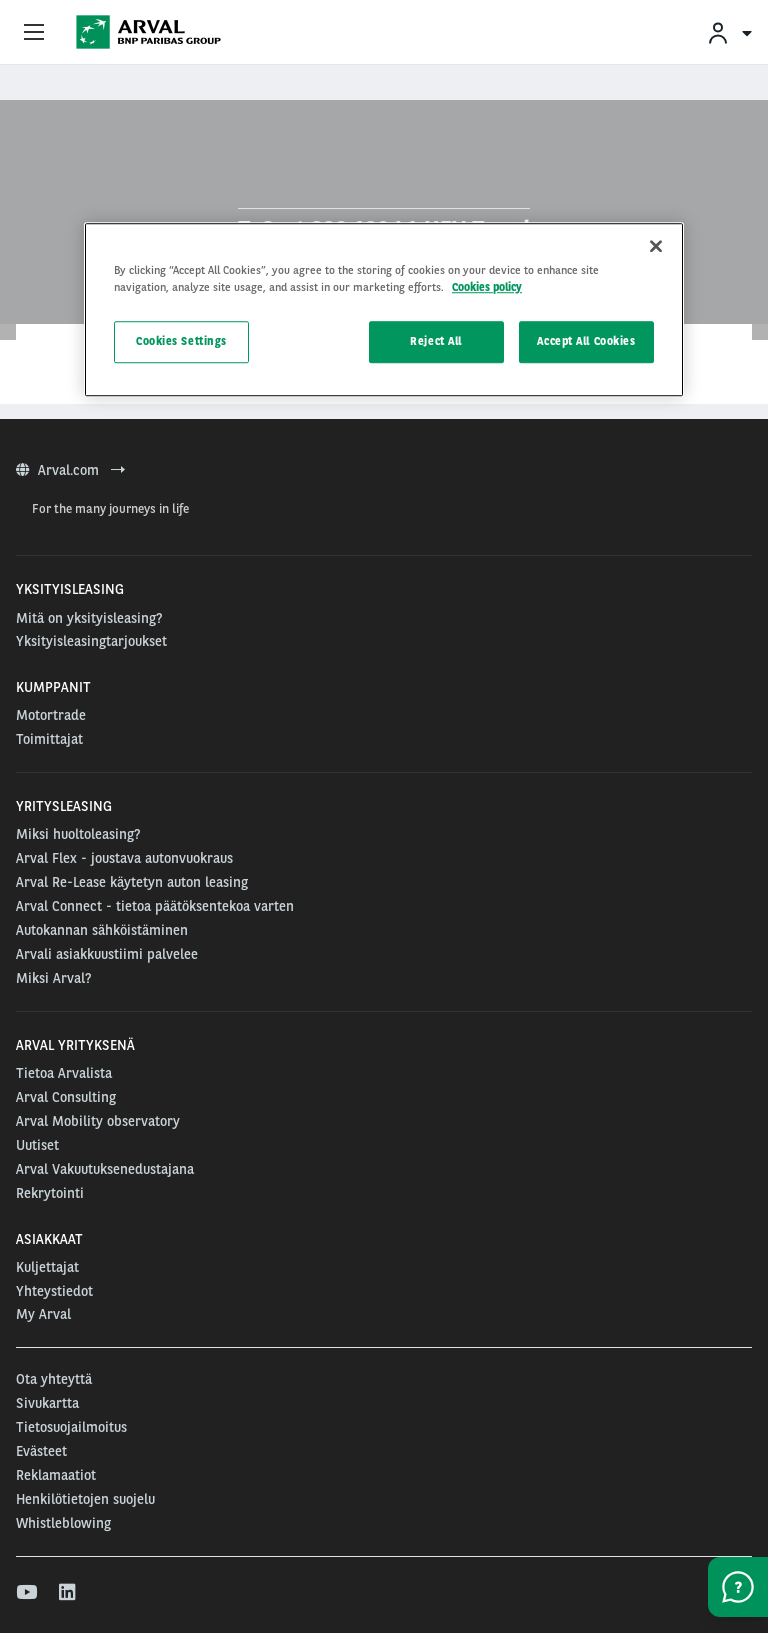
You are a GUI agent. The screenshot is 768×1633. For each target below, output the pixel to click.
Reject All (436, 341)
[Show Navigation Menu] (34, 33)
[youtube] (25, 1593)
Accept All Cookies (586, 341)
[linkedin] (68, 1593)
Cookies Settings (181, 341)
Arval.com (70, 470)
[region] (384, 309)
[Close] (656, 246)
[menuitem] (729, 32)
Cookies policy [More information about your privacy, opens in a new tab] (487, 287)
